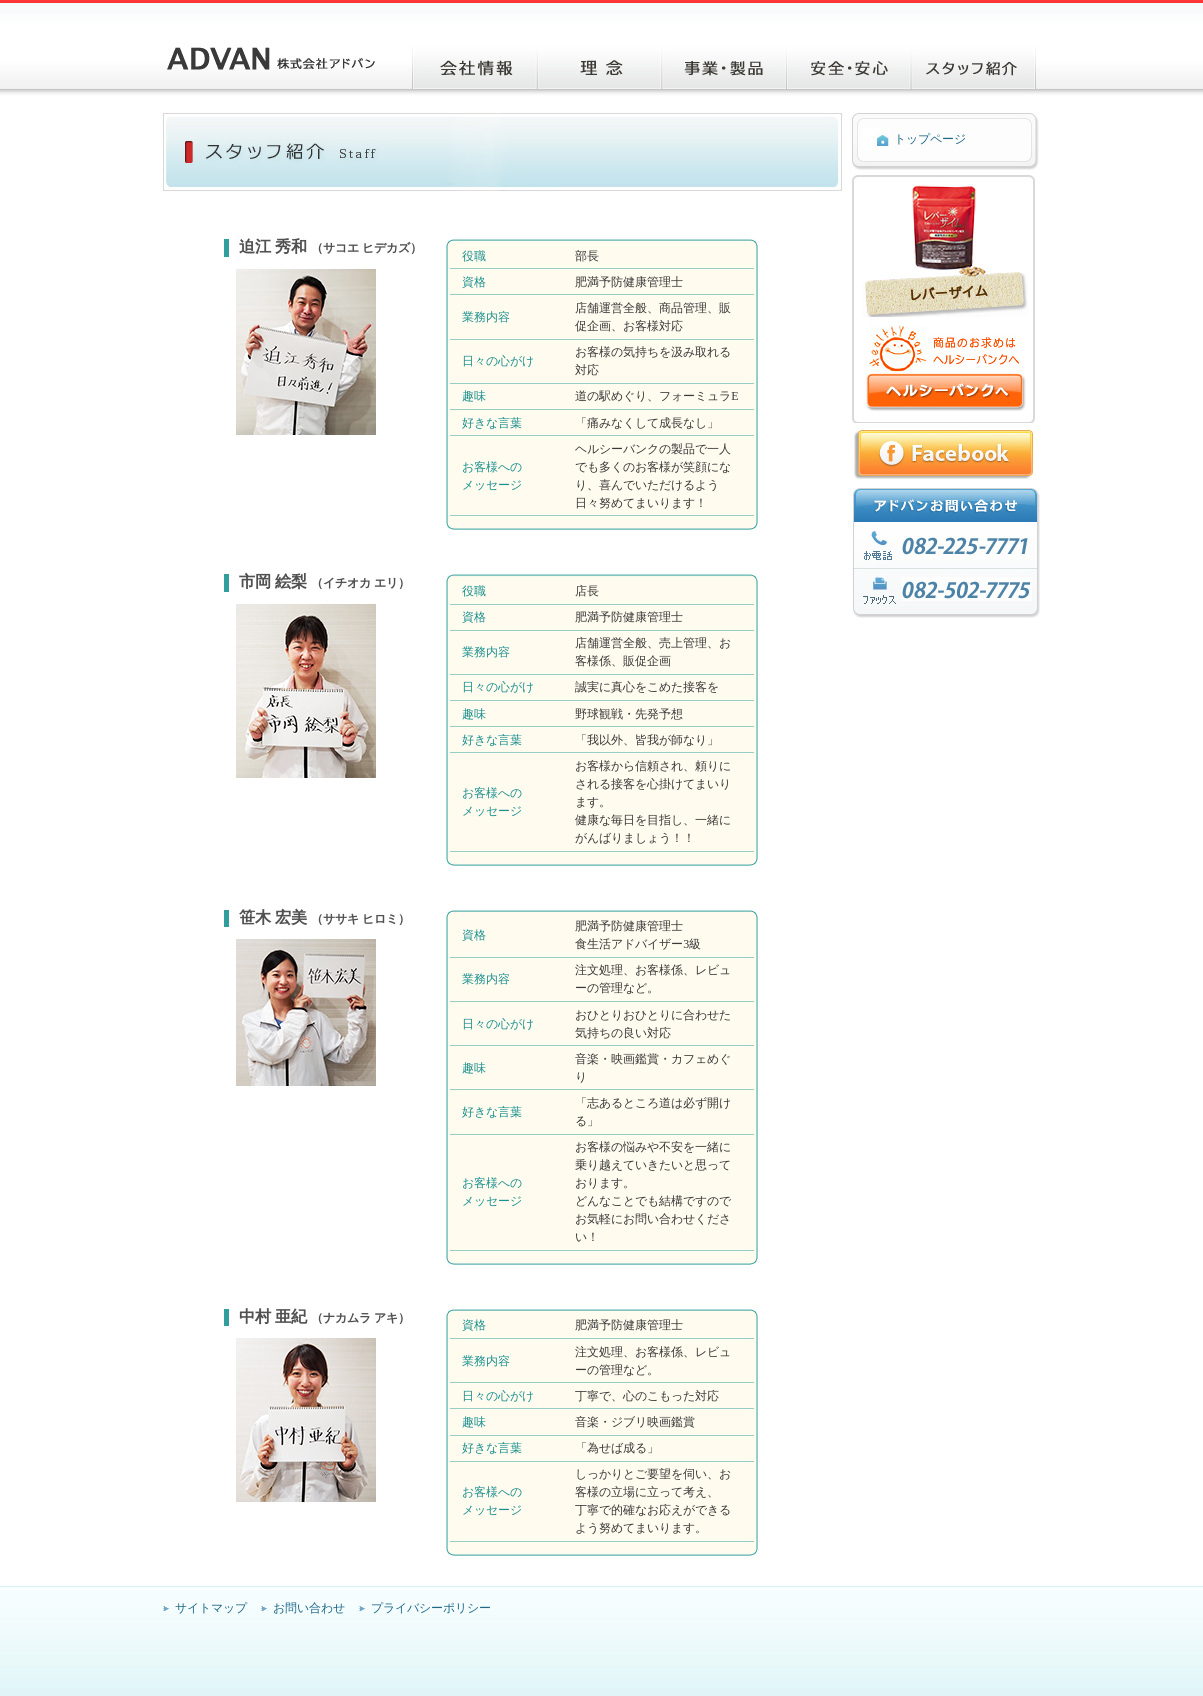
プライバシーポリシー (431, 1608)
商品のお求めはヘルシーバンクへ (945, 392)
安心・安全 (849, 66)
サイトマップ (211, 1608)
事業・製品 (724, 66)
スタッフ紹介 (973, 66)
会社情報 (474, 66)
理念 (599, 66)
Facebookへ (946, 455)
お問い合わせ (309, 1608)
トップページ (930, 139)
